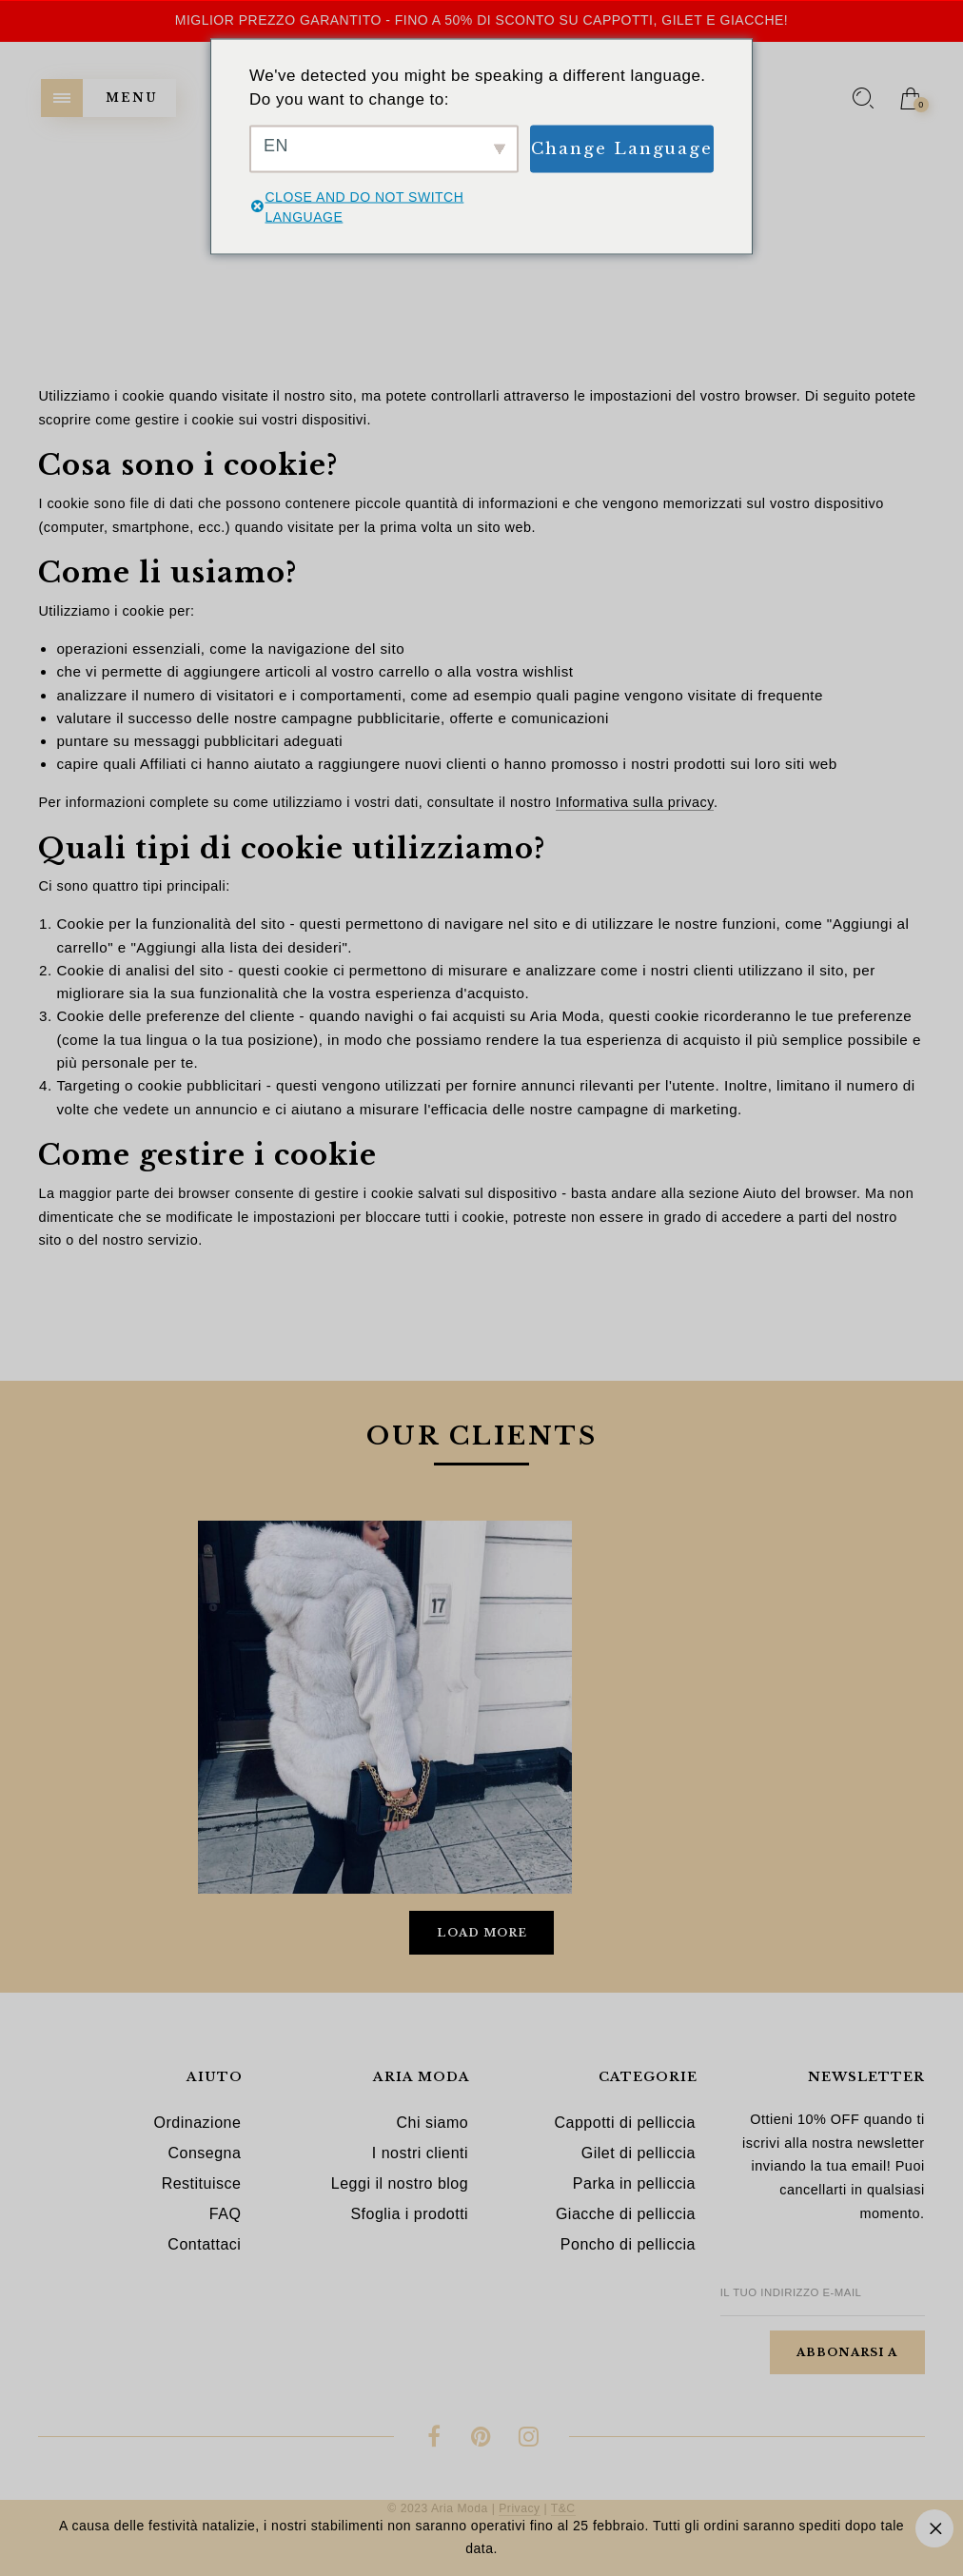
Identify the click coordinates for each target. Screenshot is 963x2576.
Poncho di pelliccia (628, 2244)
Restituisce (202, 2183)
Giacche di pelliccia (626, 2214)
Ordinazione (198, 2122)
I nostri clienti (420, 2153)
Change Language (622, 148)
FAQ (225, 2214)
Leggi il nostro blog (399, 2183)
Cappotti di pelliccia (625, 2122)
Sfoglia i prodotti (409, 2214)
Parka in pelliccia (634, 2183)
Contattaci (204, 2244)
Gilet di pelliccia (638, 2153)
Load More (482, 1932)
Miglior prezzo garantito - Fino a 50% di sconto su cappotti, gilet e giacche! (482, 20)
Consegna (204, 2153)
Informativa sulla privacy (635, 802)
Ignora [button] (934, 2528)
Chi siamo (432, 2122)
